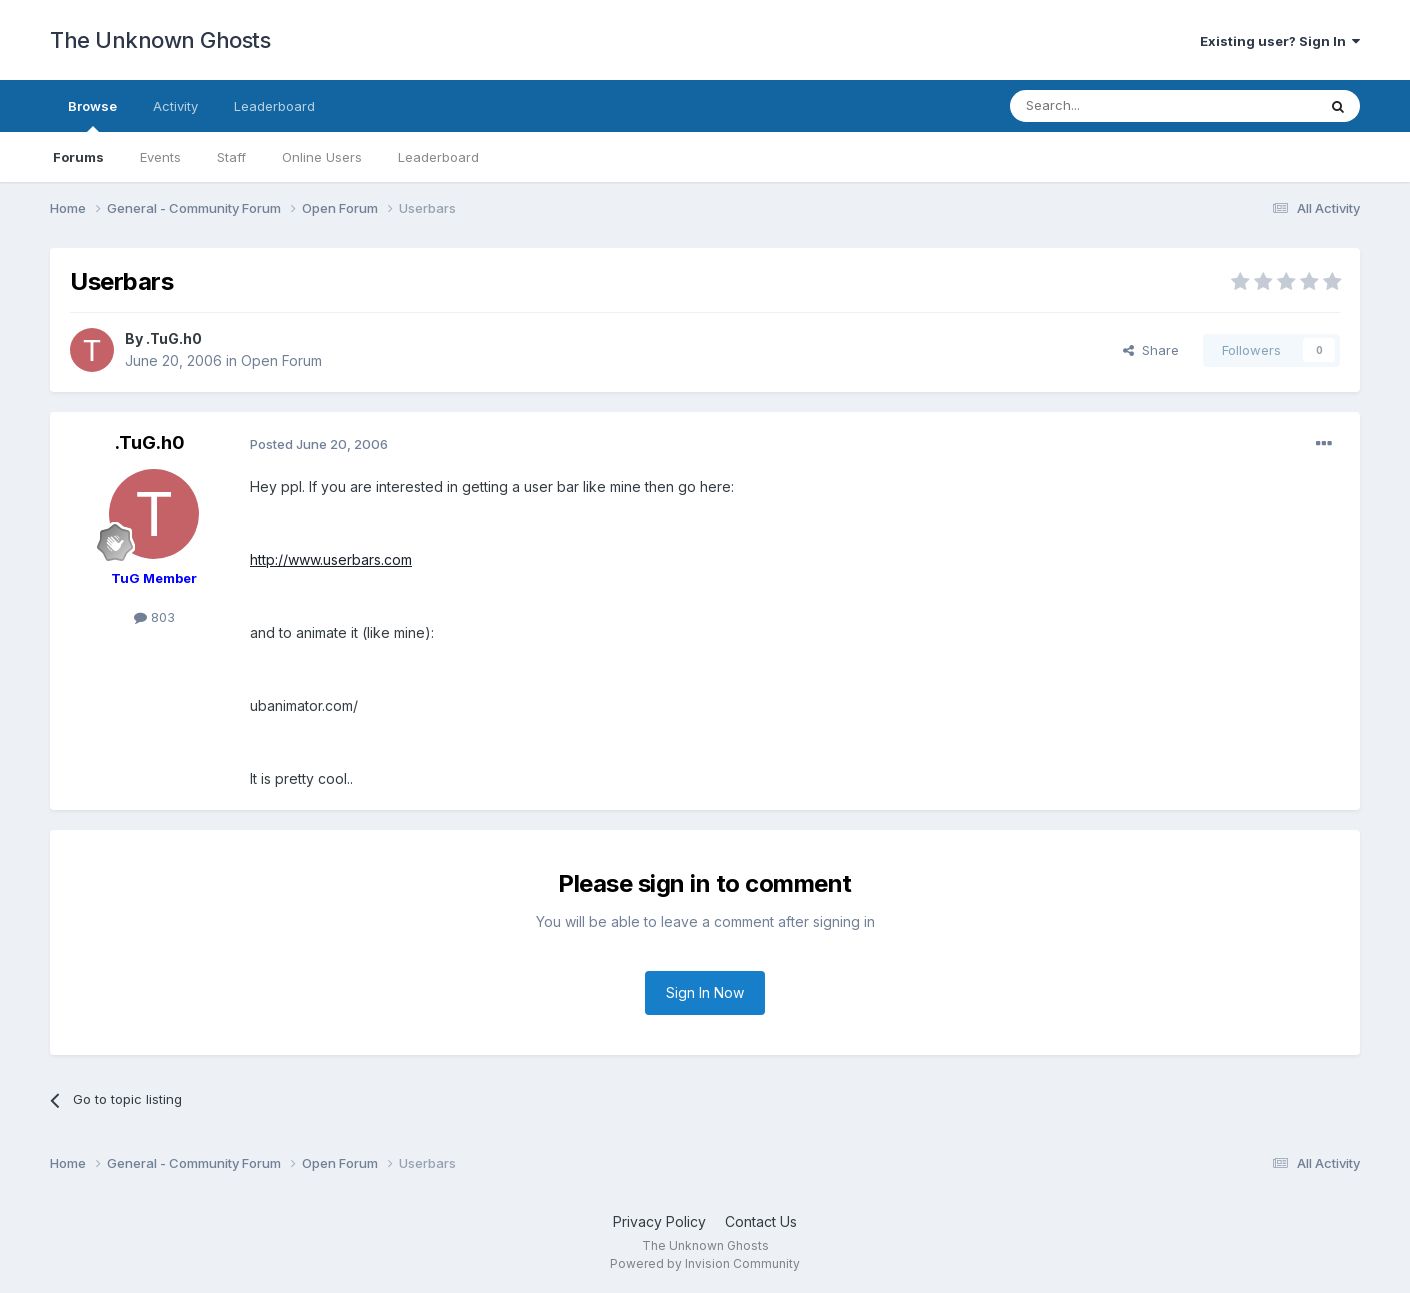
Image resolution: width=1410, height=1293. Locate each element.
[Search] (1112, 106)
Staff (231, 157)
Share (1151, 350)
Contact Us (761, 1221)
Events (160, 157)
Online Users (322, 157)
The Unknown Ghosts (160, 40)
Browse (92, 115)
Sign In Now (705, 992)
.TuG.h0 (174, 338)
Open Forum (281, 360)
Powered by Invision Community (705, 1263)
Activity (175, 106)
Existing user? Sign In (1280, 41)
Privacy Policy (659, 1221)
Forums (78, 157)
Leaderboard (438, 157)
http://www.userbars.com (331, 559)
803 (154, 617)
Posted (319, 444)
